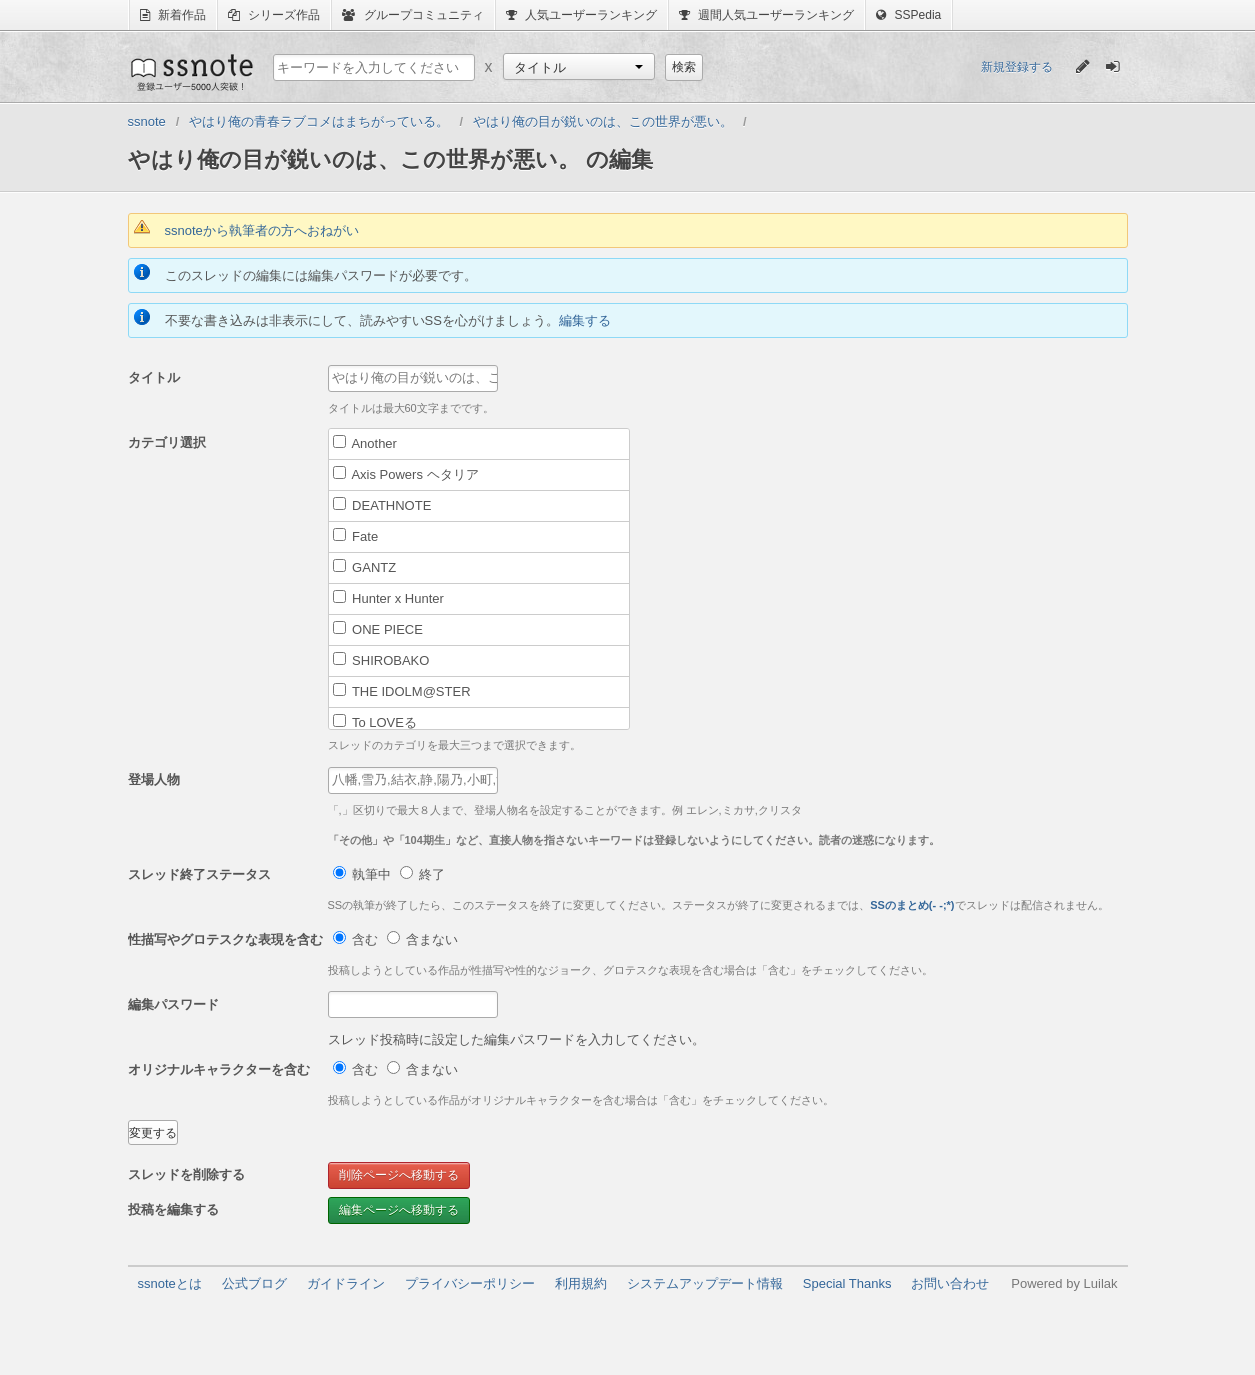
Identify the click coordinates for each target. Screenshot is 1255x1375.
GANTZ (365, 567)
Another (365, 443)
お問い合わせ (950, 1283)
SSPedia (908, 15)
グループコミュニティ (412, 15)
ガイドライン (346, 1283)
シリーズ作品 (274, 15)
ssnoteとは (170, 1283)
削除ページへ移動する (399, 1175)
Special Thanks (847, 1283)
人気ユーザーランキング (581, 15)
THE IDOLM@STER (402, 691)
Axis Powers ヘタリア (406, 474)
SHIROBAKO (381, 660)
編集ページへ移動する (399, 1210)
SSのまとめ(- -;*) (912, 905)
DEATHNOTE (382, 505)
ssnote (190, 72)
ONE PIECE (378, 629)
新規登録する (1017, 67)
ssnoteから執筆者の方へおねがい (262, 230)
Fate (356, 536)
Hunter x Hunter (388, 598)
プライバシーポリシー (470, 1283)
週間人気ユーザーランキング (766, 15)
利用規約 (581, 1283)
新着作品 (173, 15)
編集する (585, 320)
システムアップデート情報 (705, 1283)
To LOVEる (375, 722)
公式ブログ (254, 1283)
